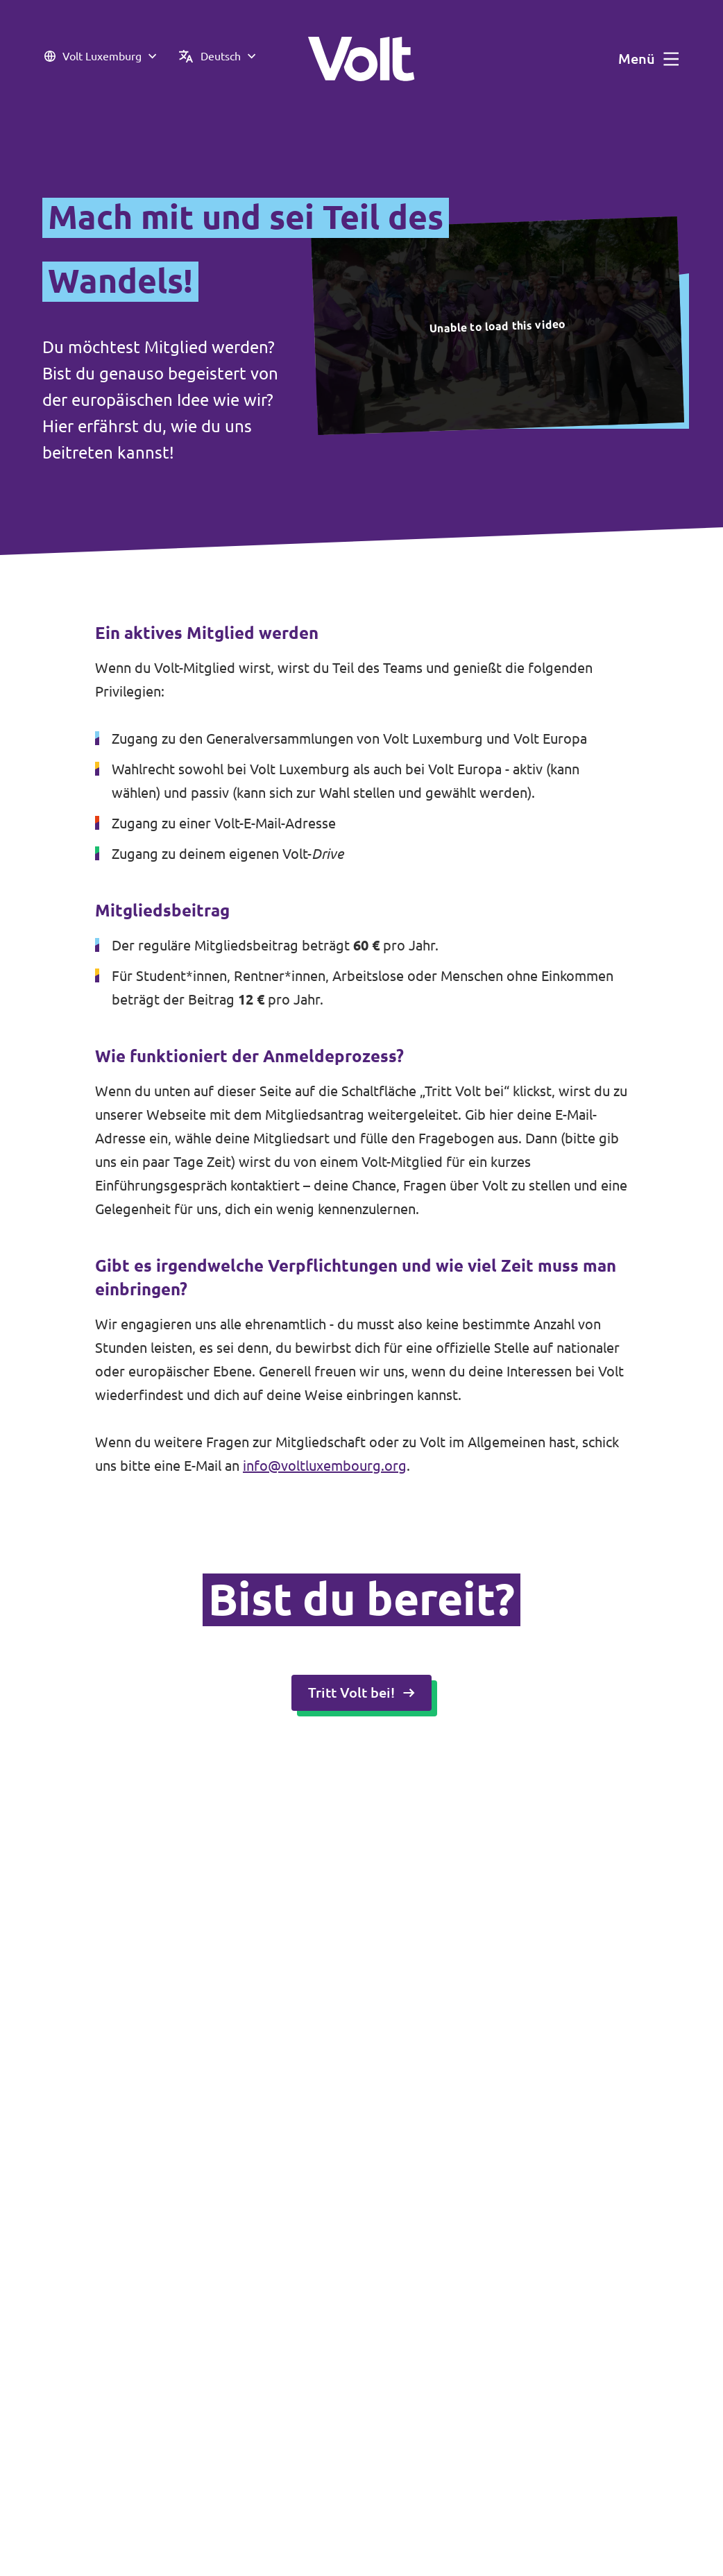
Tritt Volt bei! (361, 1692)
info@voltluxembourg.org (325, 1466)
